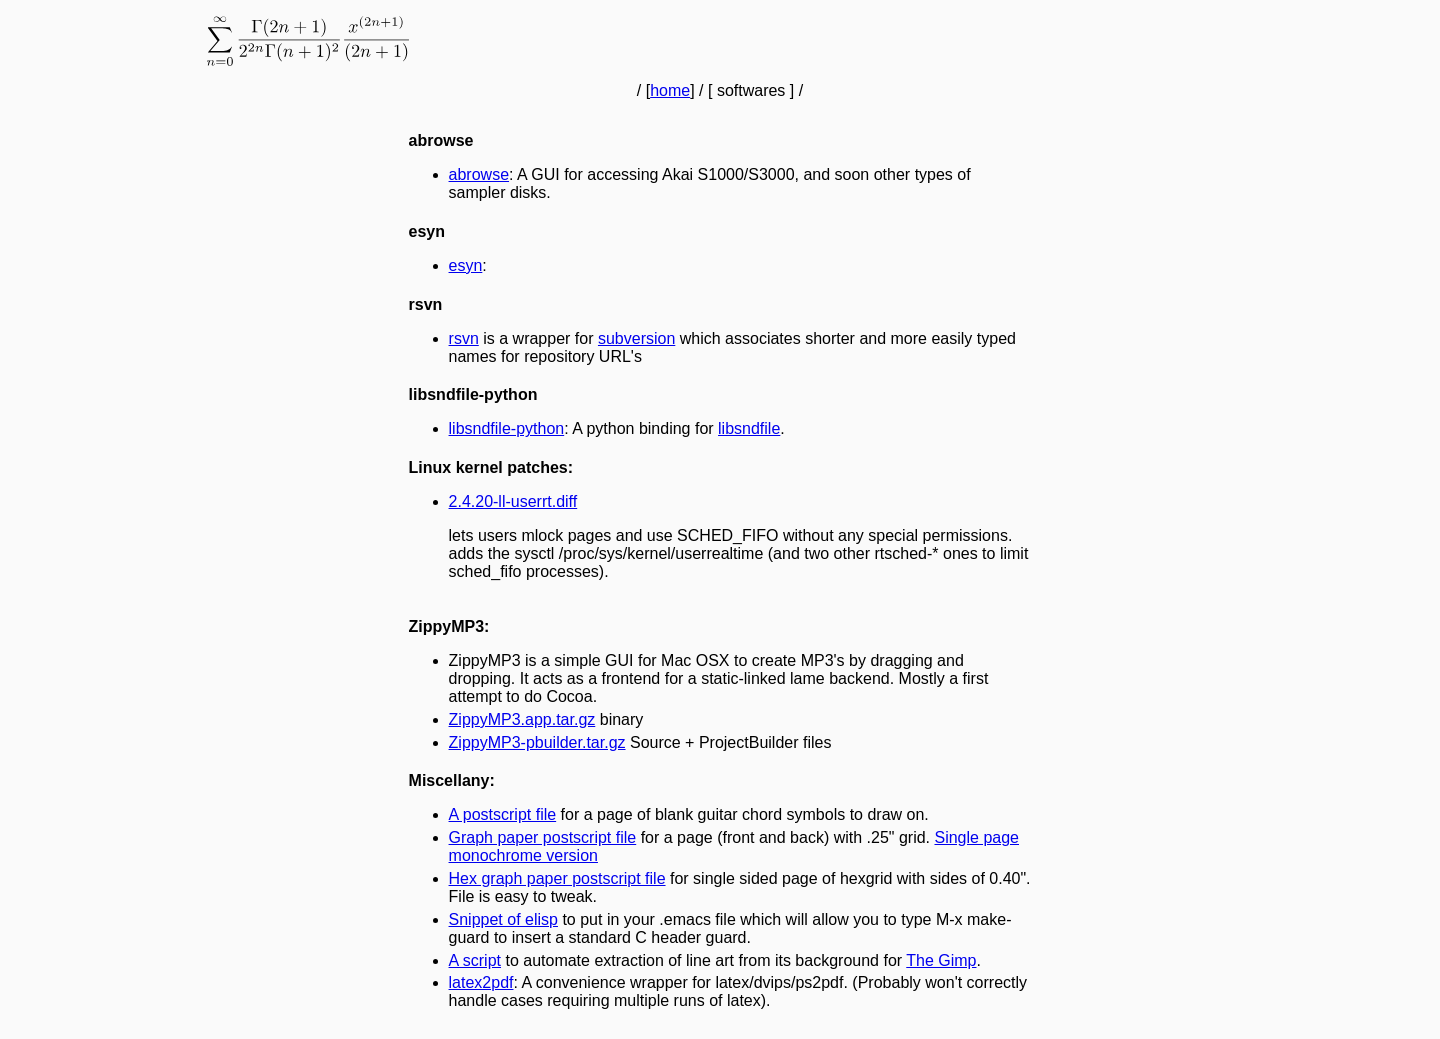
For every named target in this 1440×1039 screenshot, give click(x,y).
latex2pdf (481, 982)
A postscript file (503, 814)
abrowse (479, 174)
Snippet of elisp (503, 919)
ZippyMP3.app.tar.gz (522, 719)
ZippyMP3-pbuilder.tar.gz (537, 742)
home (670, 90)
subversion (636, 338)
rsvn (464, 338)
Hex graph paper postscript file (557, 878)
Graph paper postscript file (543, 837)
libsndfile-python (507, 428)
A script (475, 960)
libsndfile (749, 428)
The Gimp (941, 960)
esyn (466, 265)
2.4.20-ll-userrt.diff (513, 501)
